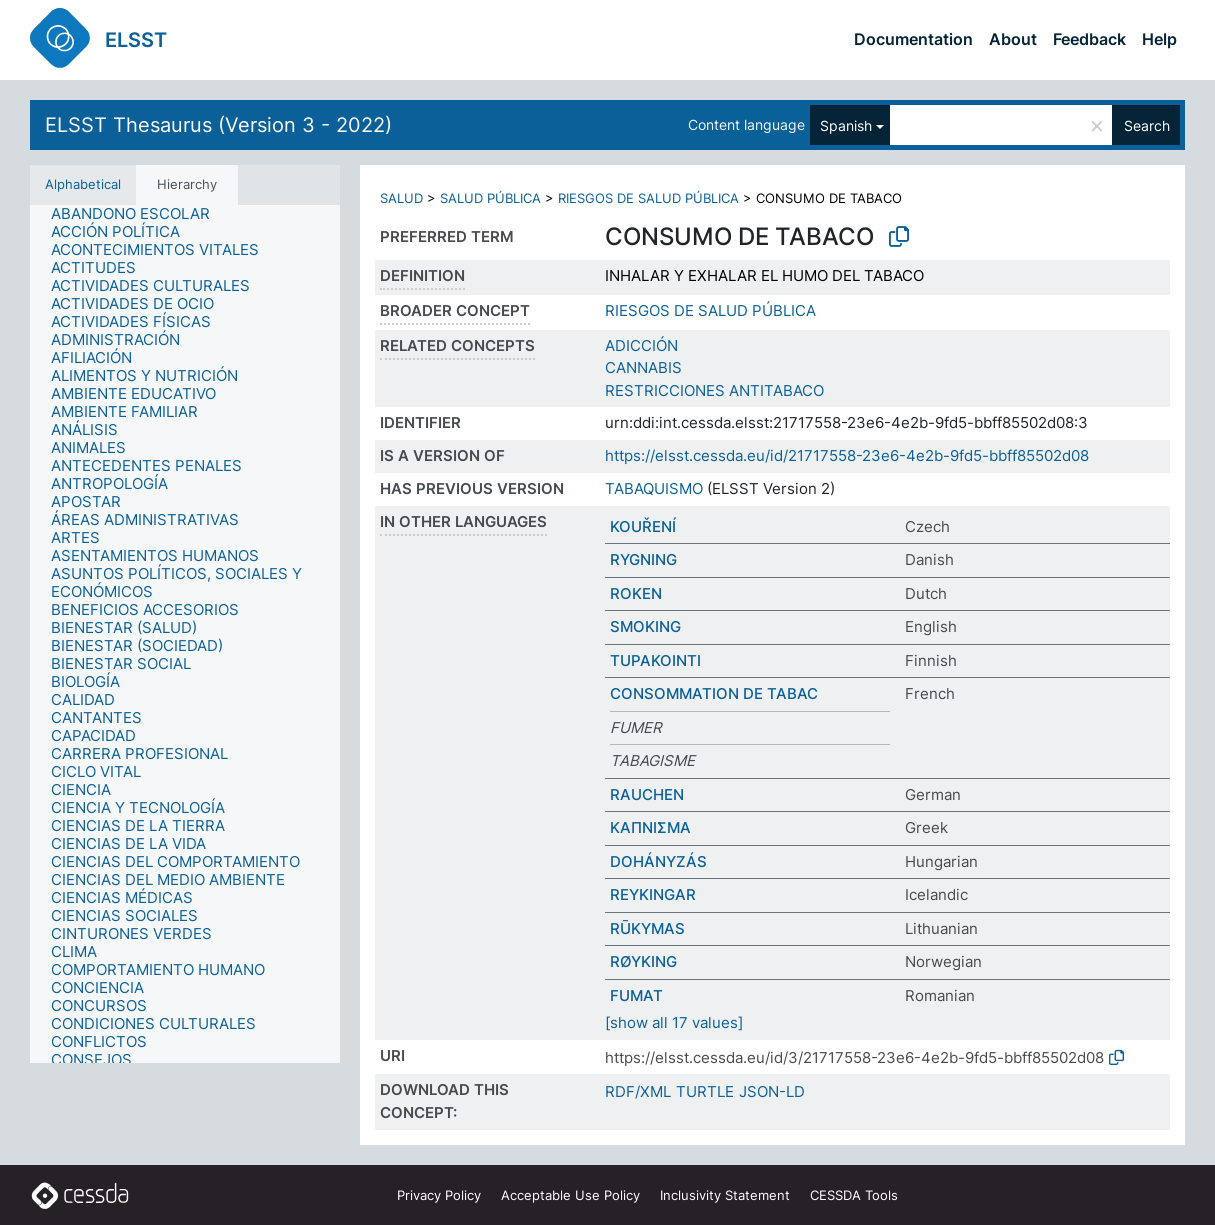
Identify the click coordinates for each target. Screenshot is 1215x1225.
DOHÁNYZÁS (658, 861)
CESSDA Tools (854, 1195)
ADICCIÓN (641, 345)
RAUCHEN (647, 794)
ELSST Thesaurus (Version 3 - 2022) (218, 125)
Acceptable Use (570, 1195)
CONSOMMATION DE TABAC (714, 693)
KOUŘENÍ (643, 526)
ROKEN (636, 593)
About (1013, 39)
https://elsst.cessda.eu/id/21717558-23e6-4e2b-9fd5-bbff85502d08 (847, 455)
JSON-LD (772, 1091)
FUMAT (636, 995)
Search (1147, 125)
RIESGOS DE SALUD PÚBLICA (648, 198)
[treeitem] (139, 214)
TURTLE (705, 1091)
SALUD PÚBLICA (490, 198)
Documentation (913, 39)
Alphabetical (83, 184)
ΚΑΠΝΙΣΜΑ (650, 827)
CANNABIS (643, 367)
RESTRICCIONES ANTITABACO (714, 390)
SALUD (401, 198)
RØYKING (643, 961)
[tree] (185, 634)
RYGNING (643, 559)
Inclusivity (725, 1195)
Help (1159, 39)
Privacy (439, 1195)
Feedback (1089, 39)
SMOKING (645, 626)
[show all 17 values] (674, 1022)
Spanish (846, 125)
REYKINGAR (653, 894)
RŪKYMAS (647, 928)
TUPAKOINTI (655, 660)
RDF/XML (638, 1091)
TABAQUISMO (654, 488)
